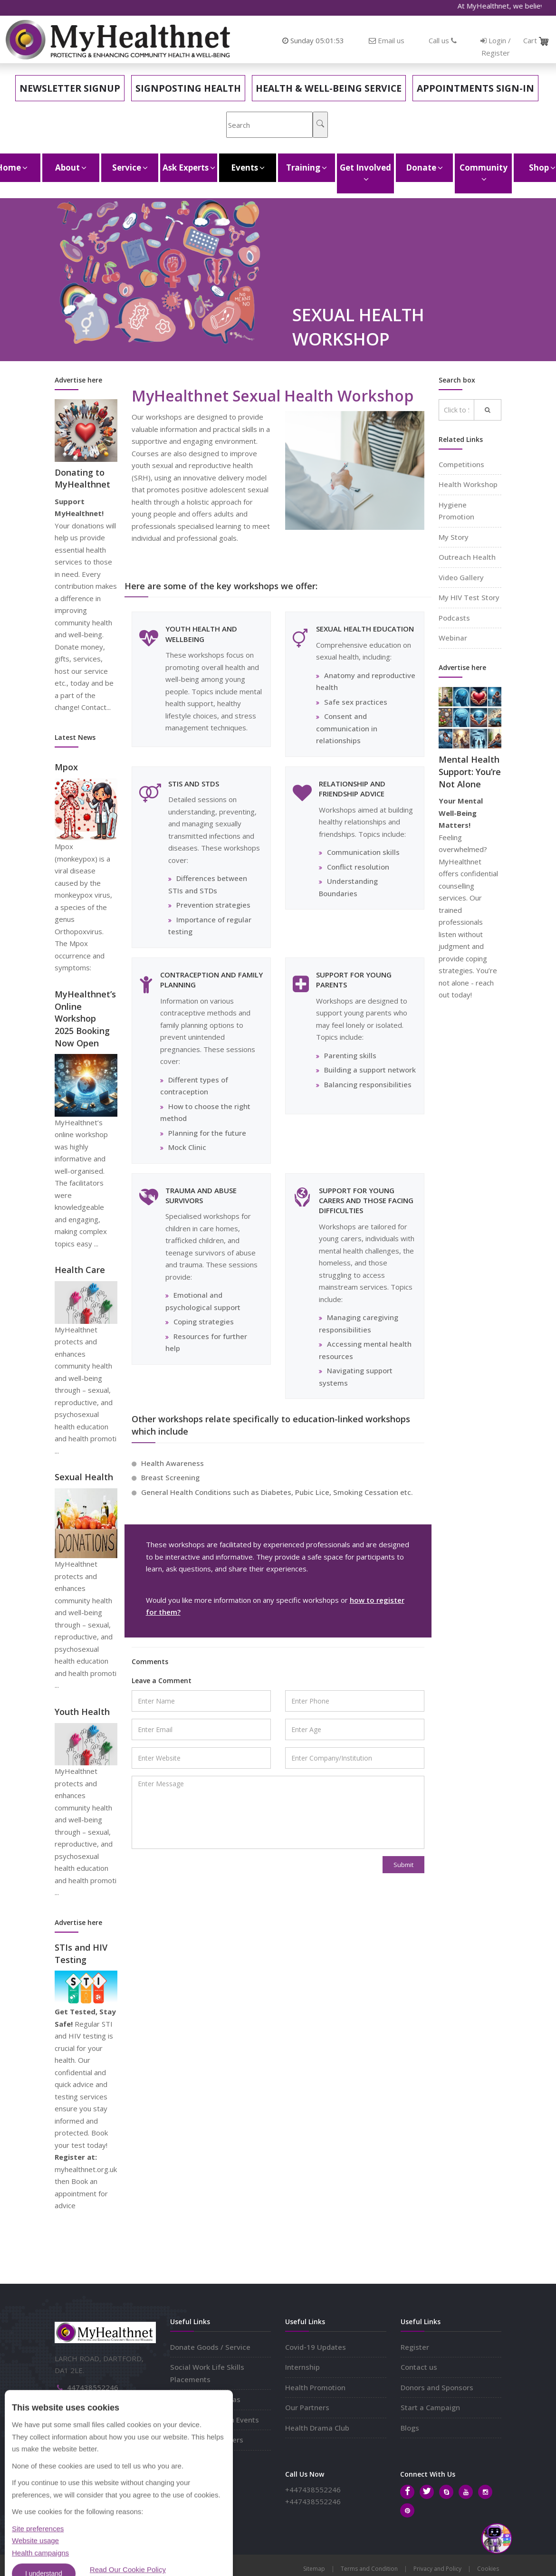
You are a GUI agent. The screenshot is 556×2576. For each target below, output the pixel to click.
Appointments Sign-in (475, 88)
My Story (454, 537)
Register (415, 2347)
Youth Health (82, 1711)
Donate (424, 167)
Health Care (80, 1269)
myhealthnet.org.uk (98, 2416)
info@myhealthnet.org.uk (108, 2401)
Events (248, 167)
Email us (391, 40)
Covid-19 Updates (315, 2347)
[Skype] (446, 2492)
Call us (443, 40)
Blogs (410, 2427)
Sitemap (314, 2569)
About (70, 167)
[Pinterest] (407, 2510)
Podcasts (454, 617)
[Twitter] (427, 2492)
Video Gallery (461, 577)
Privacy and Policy (437, 2569)
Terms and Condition (369, 2569)
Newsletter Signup (69, 88)
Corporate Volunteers (206, 2439)
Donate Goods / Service (210, 2347)
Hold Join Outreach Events (214, 2419)
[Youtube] (466, 2492)
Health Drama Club (317, 2427)
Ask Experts (189, 167)
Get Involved (365, 173)
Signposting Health (188, 88)
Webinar (453, 637)
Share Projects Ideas (205, 2399)
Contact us (419, 2367)
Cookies (488, 2569)
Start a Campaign (430, 2407)
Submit (403, 1864)
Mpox (66, 767)
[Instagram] (485, 2492)
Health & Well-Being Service (329, 88)
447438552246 (92, 2387)
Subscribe (210, 2494)
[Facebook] (407, 2492)
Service (130, 167)
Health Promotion (315, 2387)
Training (306, 167)
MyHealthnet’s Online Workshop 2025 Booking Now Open (85, 1018)
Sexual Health (84, 1477)
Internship (302, 2367)
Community (484, 173)
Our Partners (307, 2407)
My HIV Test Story (469, 597)
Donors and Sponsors (437, 2387)
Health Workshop (468, 484)
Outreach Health (467, 557)
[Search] (320, 125)
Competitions (461, 464)
